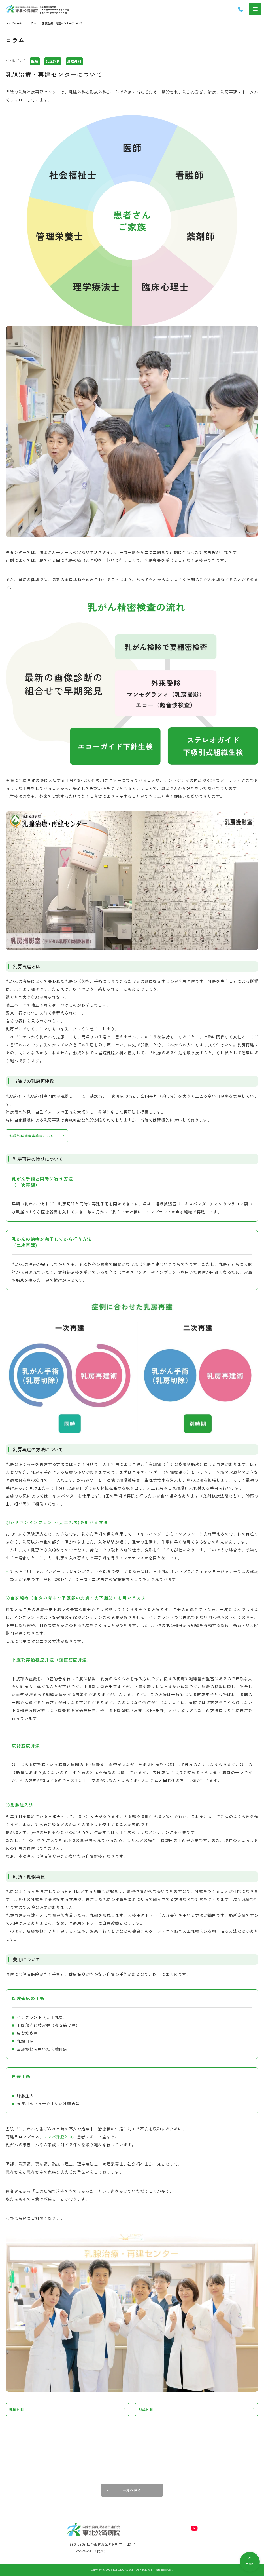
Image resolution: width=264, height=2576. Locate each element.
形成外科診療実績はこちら (31, 1135)
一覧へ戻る (132, 2490)
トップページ (14, 23)
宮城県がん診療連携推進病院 (53, 12)
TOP (250, 2564)
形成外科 (146, 2409)
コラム (32, 23)
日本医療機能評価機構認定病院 (54, 9)
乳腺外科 (16, 2409)
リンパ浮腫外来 (58, 2136)
